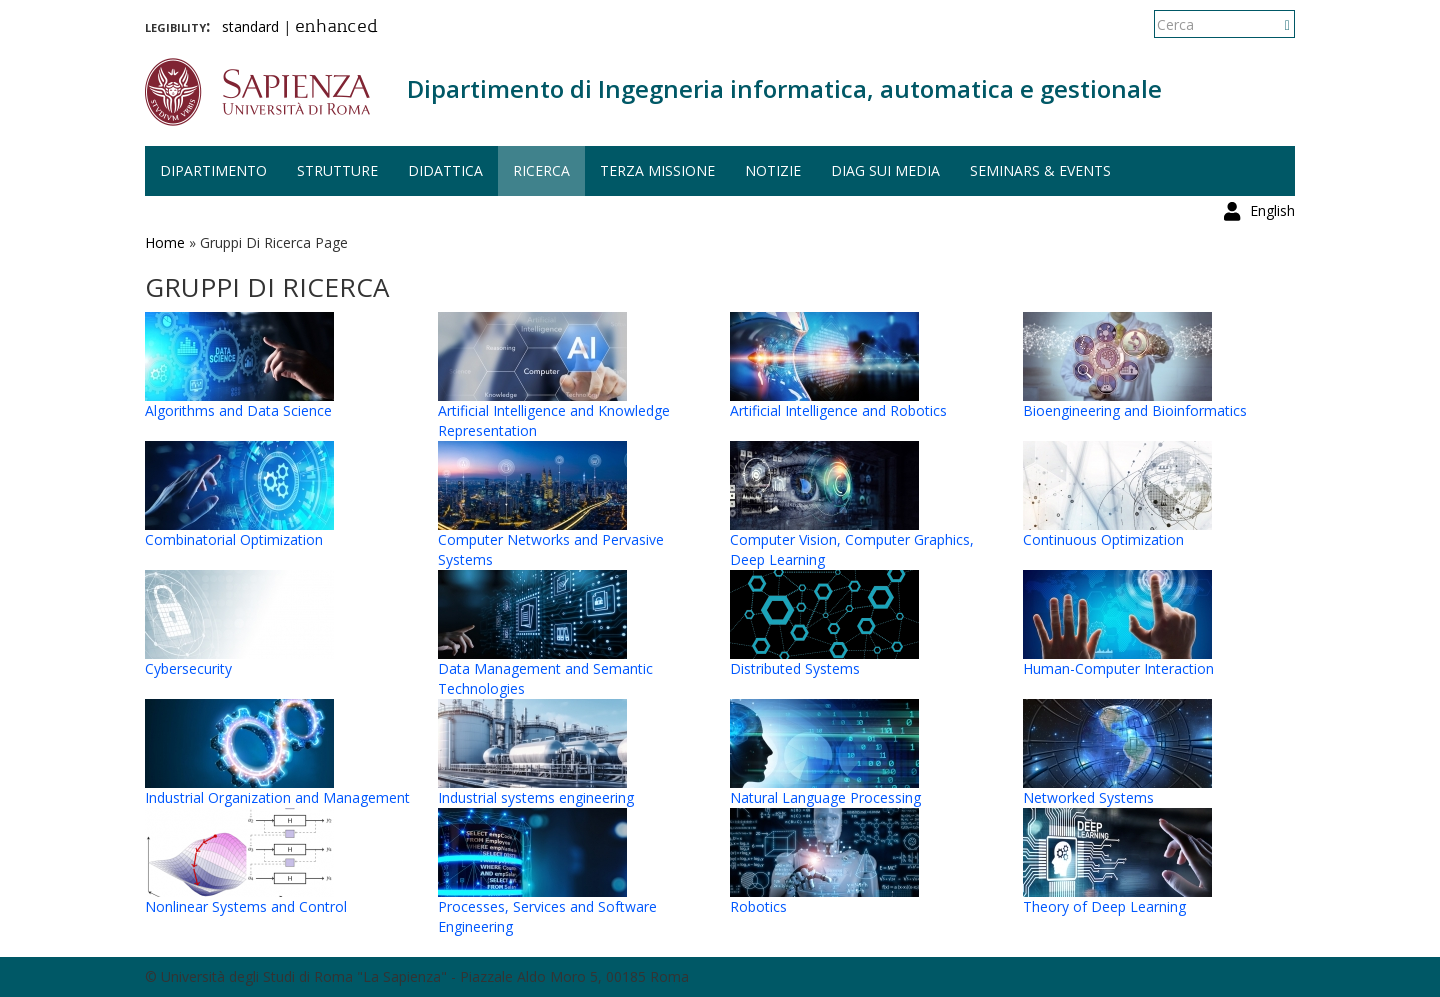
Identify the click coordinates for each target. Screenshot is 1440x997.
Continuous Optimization (1103, 539)
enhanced (336, 28)
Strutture (337, 170)
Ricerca (541, 170)
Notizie (773, 170)
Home (165, 242)
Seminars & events (1040, 170)
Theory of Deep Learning (1104, 906)
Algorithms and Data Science (238, 410)
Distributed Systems (795, 668)
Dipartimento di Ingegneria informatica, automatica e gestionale (784, 88)
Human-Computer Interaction (1118, 668)
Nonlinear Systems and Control (246, 906)
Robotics (758, 906)
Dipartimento (213, 170)
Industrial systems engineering (536, 797)
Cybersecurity (188, 668)
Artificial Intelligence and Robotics (838, 410)
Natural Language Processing (825, 797)
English (1272, 24)
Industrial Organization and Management (277, 797)
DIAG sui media (885, 170)
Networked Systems (1088, 797)
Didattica (445, 170)
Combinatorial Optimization (234, 539)
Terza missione (657, 170)
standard (250, 26)
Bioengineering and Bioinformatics (1135, 410)
